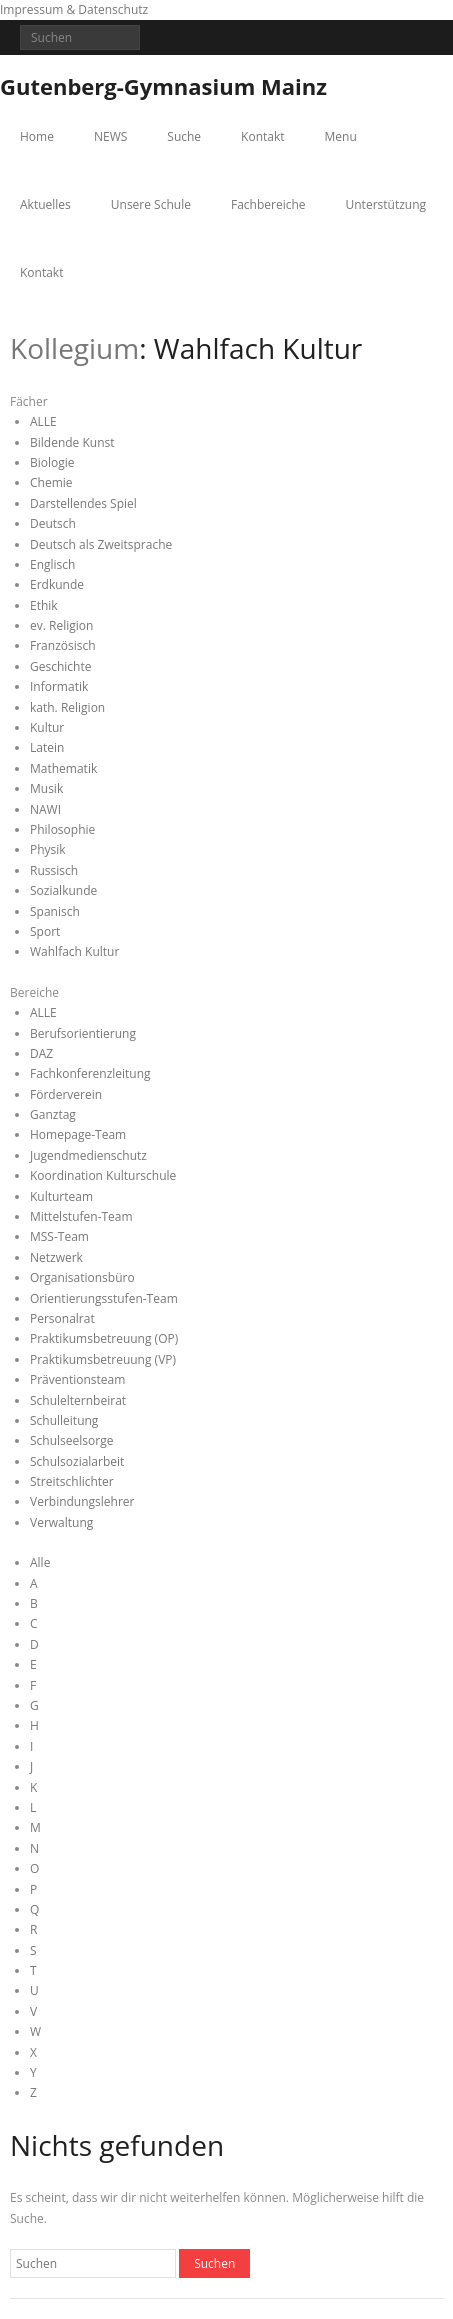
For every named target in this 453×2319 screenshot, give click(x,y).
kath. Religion (67, 707)
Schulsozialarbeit (77, 1461)
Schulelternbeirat (78, 1400)
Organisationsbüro (82, 1277)
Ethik (44, 605)
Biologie (52, 462)
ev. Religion (61, 625)
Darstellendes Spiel (83, 503)
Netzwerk (56, 1257)
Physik (48, 849)
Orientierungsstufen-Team (104, 1298)
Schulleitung (64, 1420)
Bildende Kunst (72, 442)
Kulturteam (61, 1196)
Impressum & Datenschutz (74, 9)
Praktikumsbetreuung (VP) (103, 1359)
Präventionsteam (77, 1379)
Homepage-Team (78, 1134)
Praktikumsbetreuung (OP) (104, 1338)
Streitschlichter (72, 1481)
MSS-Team (59, 1236)
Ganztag (53, 1114)
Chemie (51, 482)
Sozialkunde (63, 890)
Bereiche (34, 992)
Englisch (52, 564)
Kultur (47, 727)
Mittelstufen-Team (81, 1216)
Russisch (54, 870)
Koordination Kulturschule (103, 1175)
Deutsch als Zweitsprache (101, 544)
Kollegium (74, 348)
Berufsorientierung (83, 1033)
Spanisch (55, 911)
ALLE (43, 421)
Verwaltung (61, 1522)
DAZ (41, 1053)
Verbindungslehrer (82, 1501)
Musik (46, 788)
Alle (40, 1562)
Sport (45, 931)
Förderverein (66, 1094)
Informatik (59, 686)
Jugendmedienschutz (88, 1155)
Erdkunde (57, 584)
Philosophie (62, 829)
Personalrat (62, 1318)
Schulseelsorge (71, 1440)
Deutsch (53, 523)
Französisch (63, 645)
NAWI (45, 809)
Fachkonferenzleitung (90, 1073)
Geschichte (60, 666)
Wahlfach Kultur (74, 951)
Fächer (29, 401)
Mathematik (63, 768)
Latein (47, 747)
